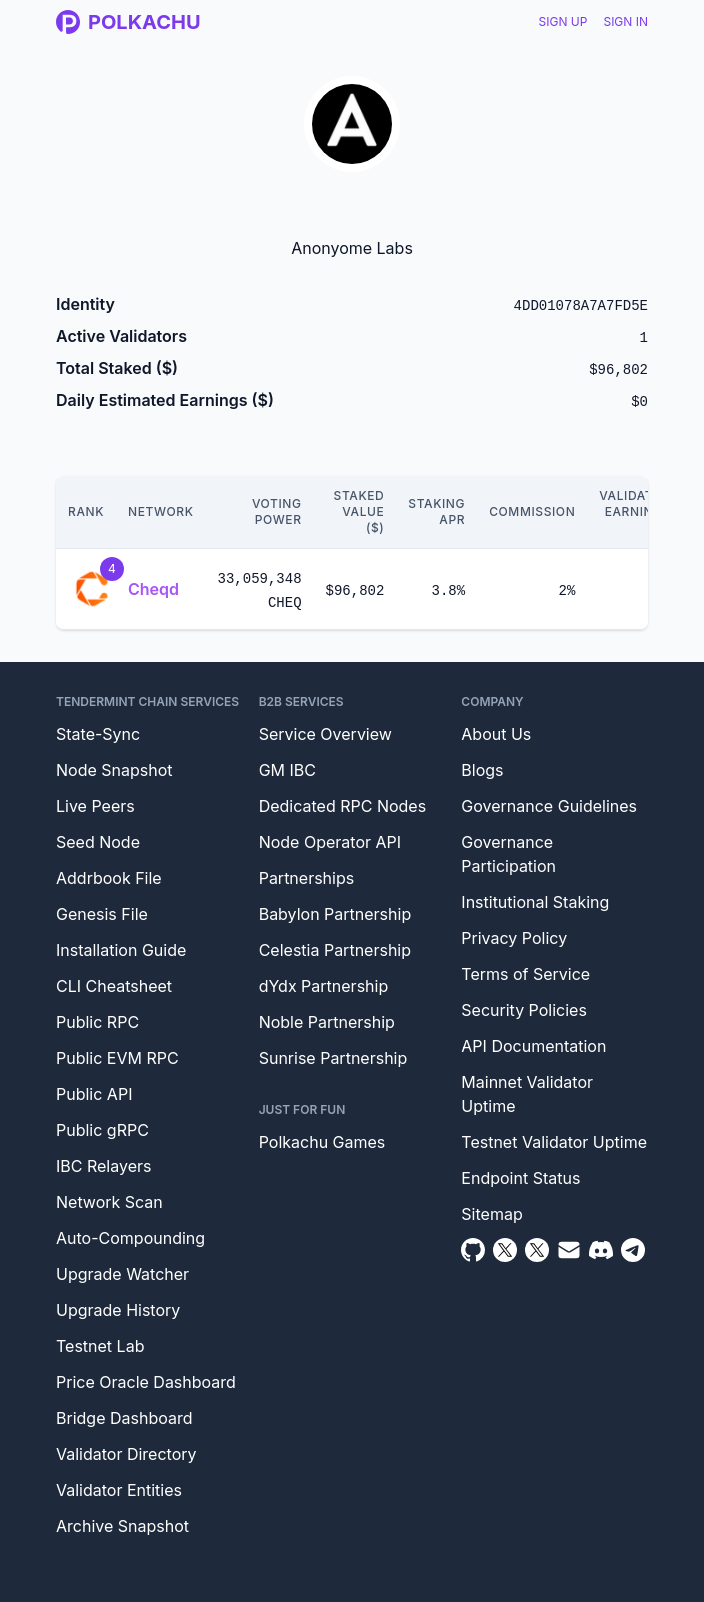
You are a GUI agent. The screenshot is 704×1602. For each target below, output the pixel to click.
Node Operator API (330, 842)
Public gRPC (102, 1130)
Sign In (625, 21)
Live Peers (95, 806)
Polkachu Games (322, 1142)
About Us (496, 734)
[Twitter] (505, 1250)
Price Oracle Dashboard (146, 1382)
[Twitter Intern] (537, 1250)
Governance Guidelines (549, 806)
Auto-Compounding (130, 1238)
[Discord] (601, 1250)
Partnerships (307, 878)
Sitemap (491, 1214)
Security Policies (524, 1010)
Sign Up (563, 21)
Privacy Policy (514, 938)
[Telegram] (633, 1250)
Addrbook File (109, 878)
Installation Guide (121, 950)
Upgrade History (118, 1310)
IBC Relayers (103, 1166)
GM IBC (287, 770)
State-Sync (98, 734)
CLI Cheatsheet (114, 986)
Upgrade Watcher (122, 1274)
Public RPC (97, 1022)
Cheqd (153, 589)
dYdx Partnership (324, 986)
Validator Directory (126, 1454)
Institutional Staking (535, 902)
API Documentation (533, 1046)
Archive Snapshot (122, 1526)
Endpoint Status (520, 1178)
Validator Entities (119, 1490)
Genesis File (102, 914)
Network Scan (109, 1202)
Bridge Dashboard (124, 1418)
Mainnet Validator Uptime (527, 1094)
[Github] (473, 1250)
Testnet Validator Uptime (554, 1142)
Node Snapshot (114, 770)
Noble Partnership (327, 1022)
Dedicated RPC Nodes (342, 806)
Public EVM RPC (117, 1058)
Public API (94, 1094)
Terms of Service (525, 974)
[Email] (569, 1250)
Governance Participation (508, 854)
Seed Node (98, 842)
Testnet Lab (100, 1346)
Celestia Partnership (335, 950)
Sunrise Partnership (333, 1058)
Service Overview (325, 734)
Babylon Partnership (335, 914)
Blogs (482, 770)
